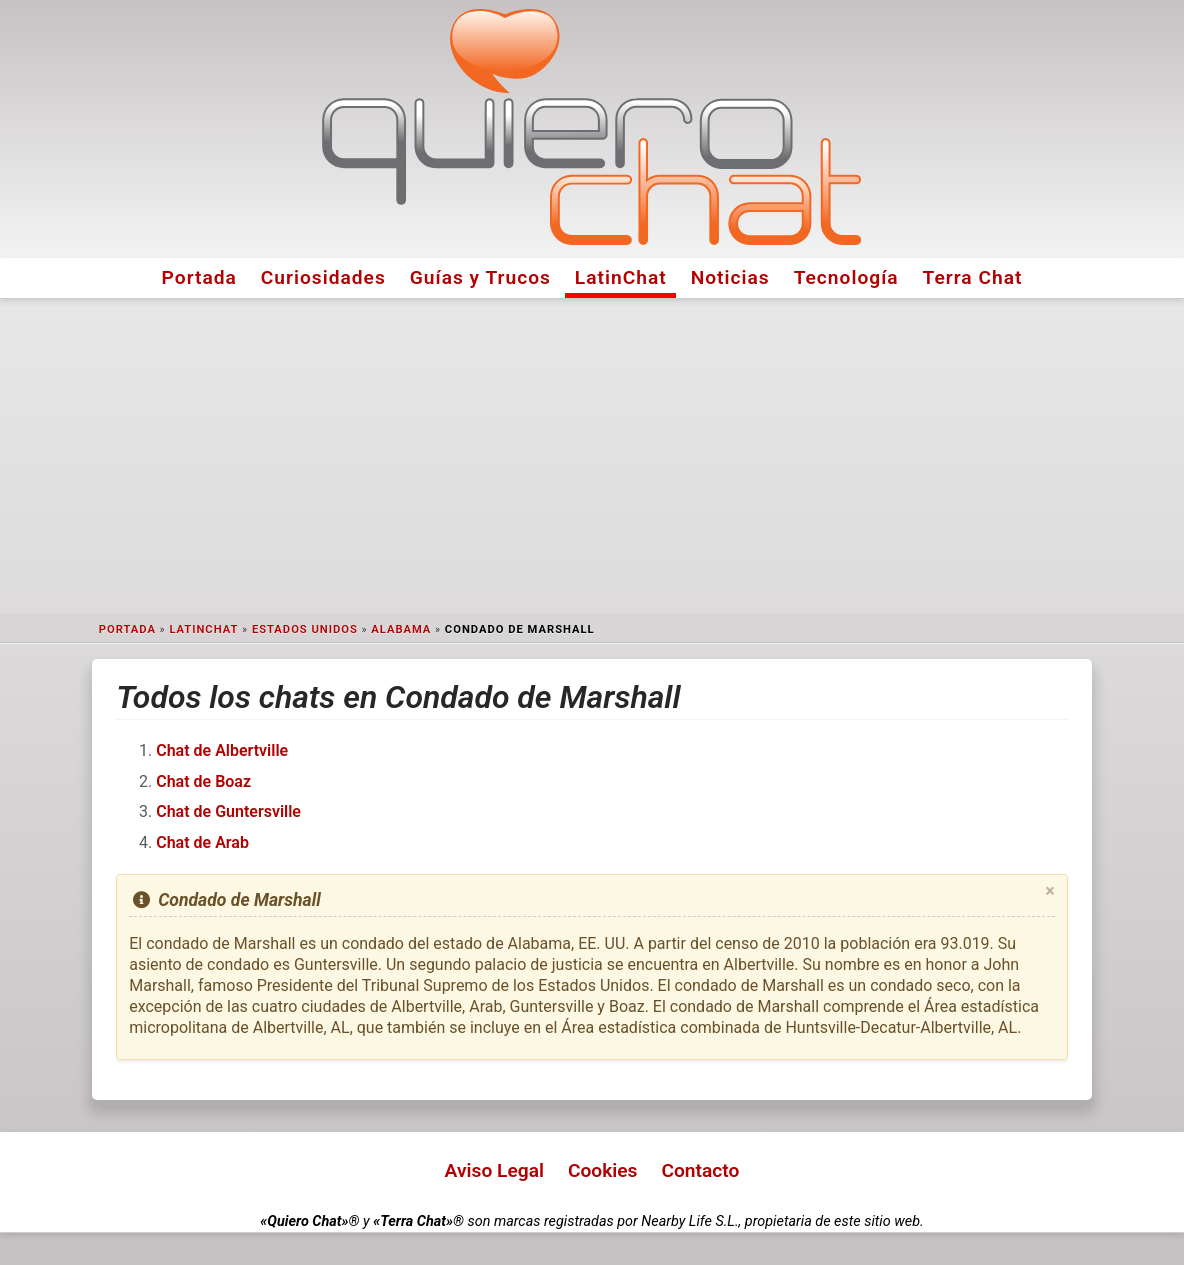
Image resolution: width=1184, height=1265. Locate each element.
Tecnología (846, 277)
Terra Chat (973, 277)
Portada (199, 277)
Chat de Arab (202, 842)
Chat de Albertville (222, 750)
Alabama (401, 629)
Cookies (603, 1170)
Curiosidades (323, 277)
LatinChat (621, 277)
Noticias (730, 277)
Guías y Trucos (480, 277)
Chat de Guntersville (228, 811)
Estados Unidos (305, 629)
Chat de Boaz (203, 781)
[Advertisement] (592, 456)
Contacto (700, 1170)
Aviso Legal (494, 1170)
